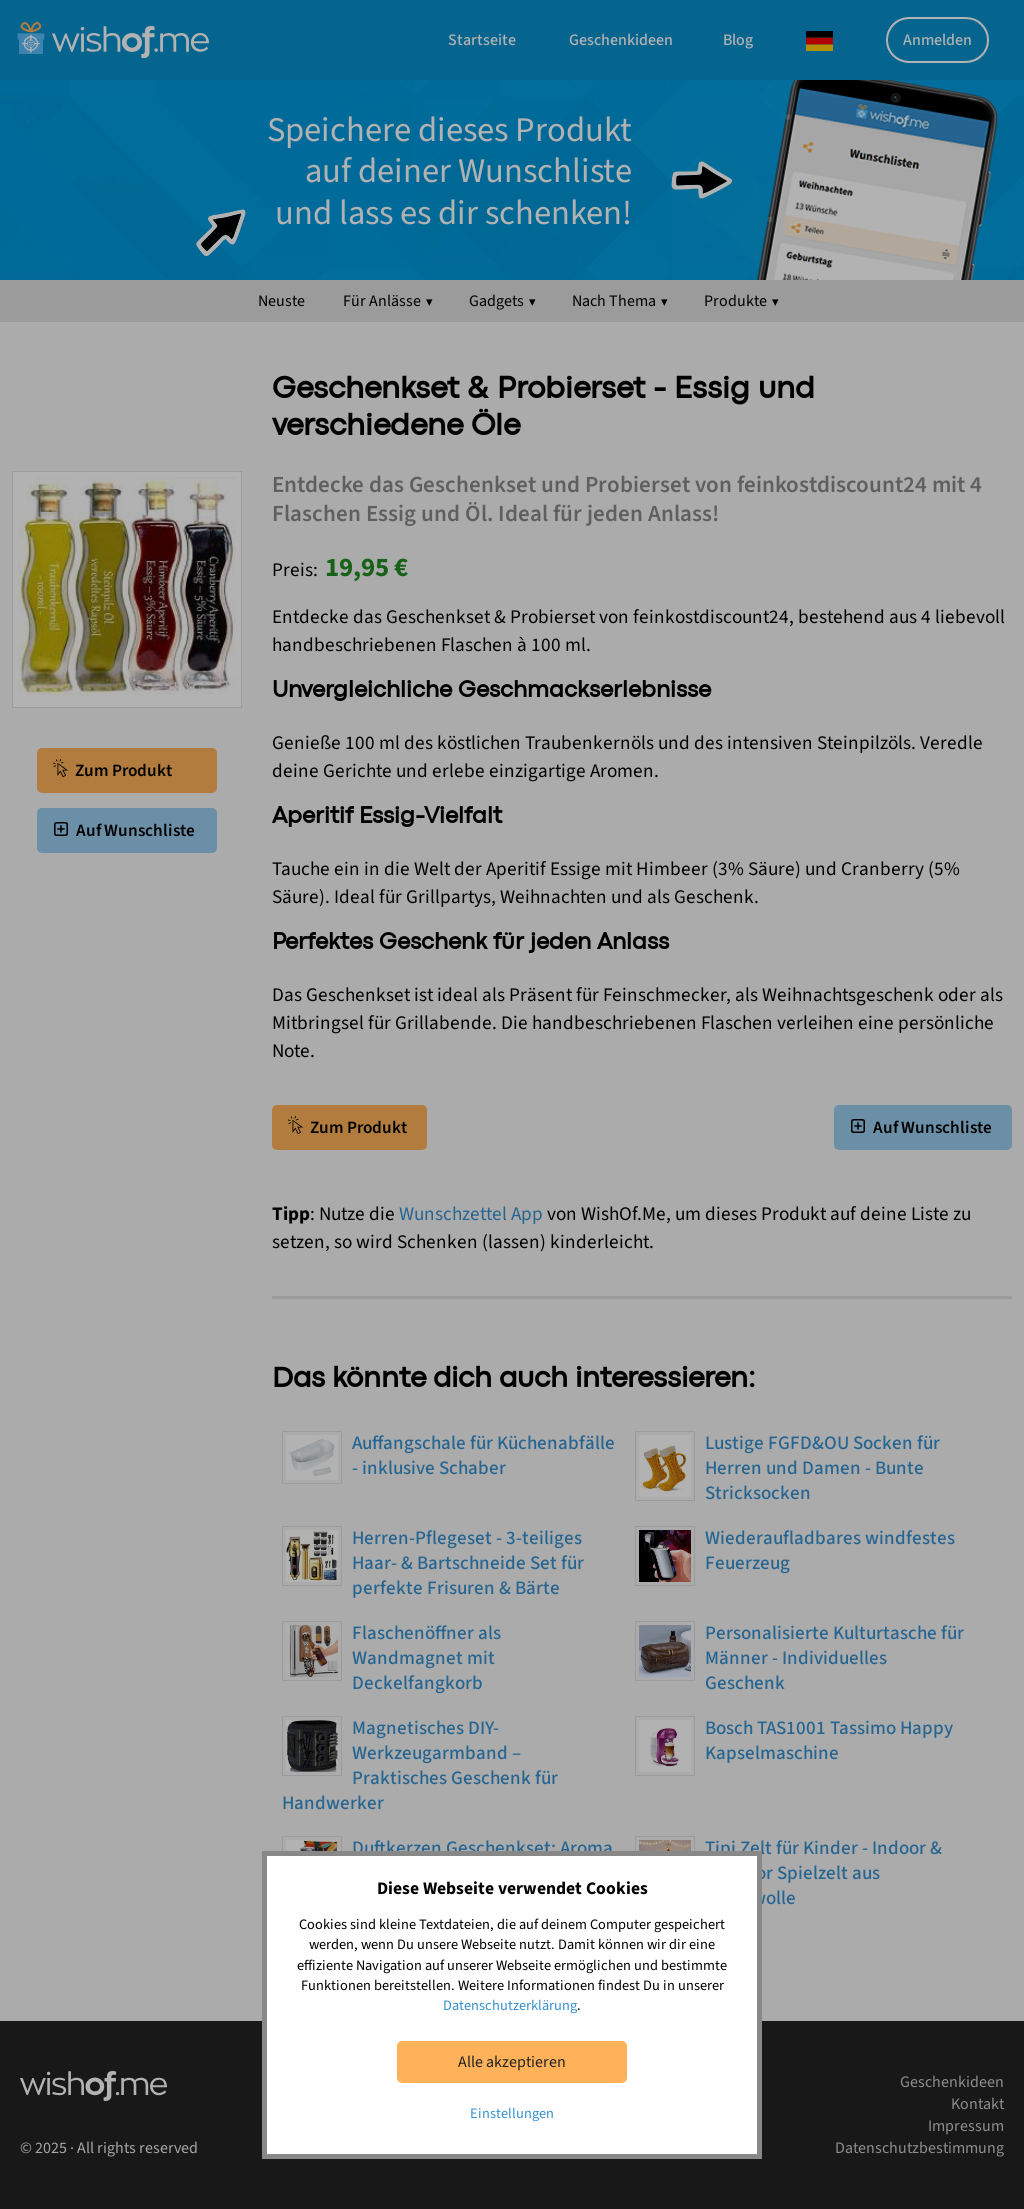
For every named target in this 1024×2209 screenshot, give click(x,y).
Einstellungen (512, 2113)
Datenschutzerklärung (510, 2005)
